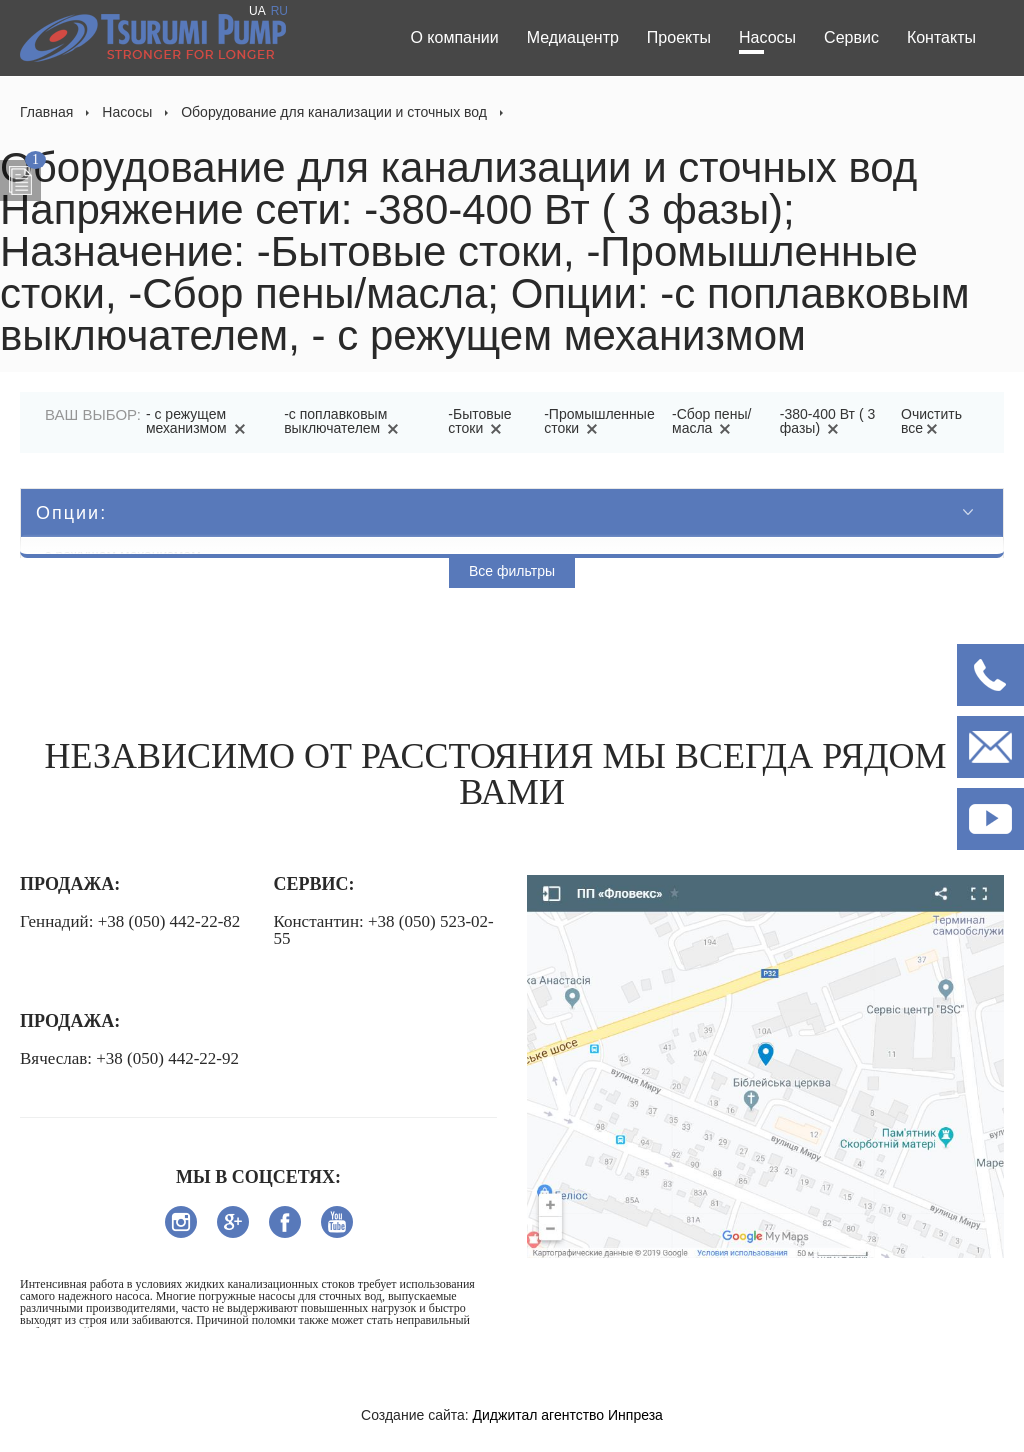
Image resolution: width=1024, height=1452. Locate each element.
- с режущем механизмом (199, 421)
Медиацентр (573, 37)
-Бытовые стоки (479, 421)
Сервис (851, 37)
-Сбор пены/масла (711, 421)
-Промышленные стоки (599, 421)
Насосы (767, 37)
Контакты (941, 37)
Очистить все (931, 421)
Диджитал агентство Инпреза (568, 1415)
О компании (454, 37)
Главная (46, 112)
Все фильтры (512, 571)
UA (257, 11)
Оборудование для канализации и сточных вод (334, 112)
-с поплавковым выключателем (344, 421)
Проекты (679, 37)
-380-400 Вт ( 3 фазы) (827, 421)
